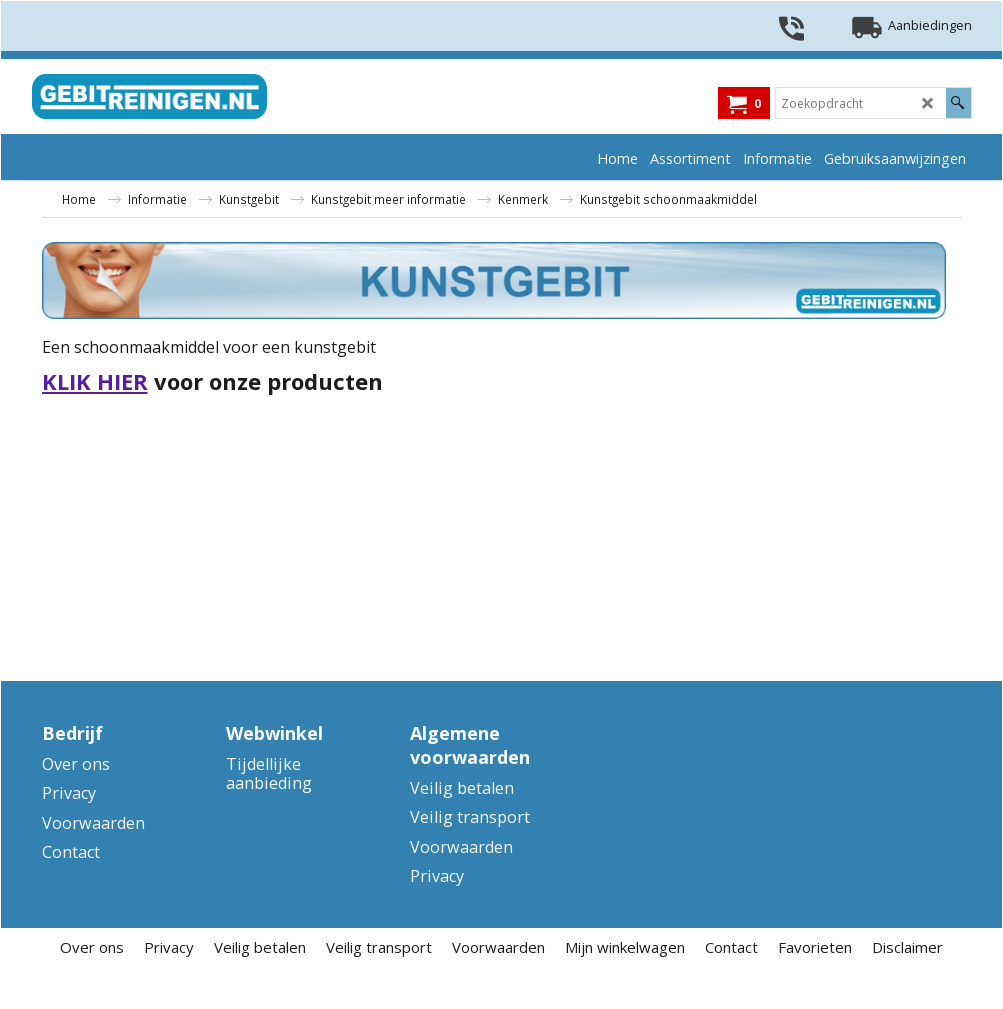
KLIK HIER (95, 381)
